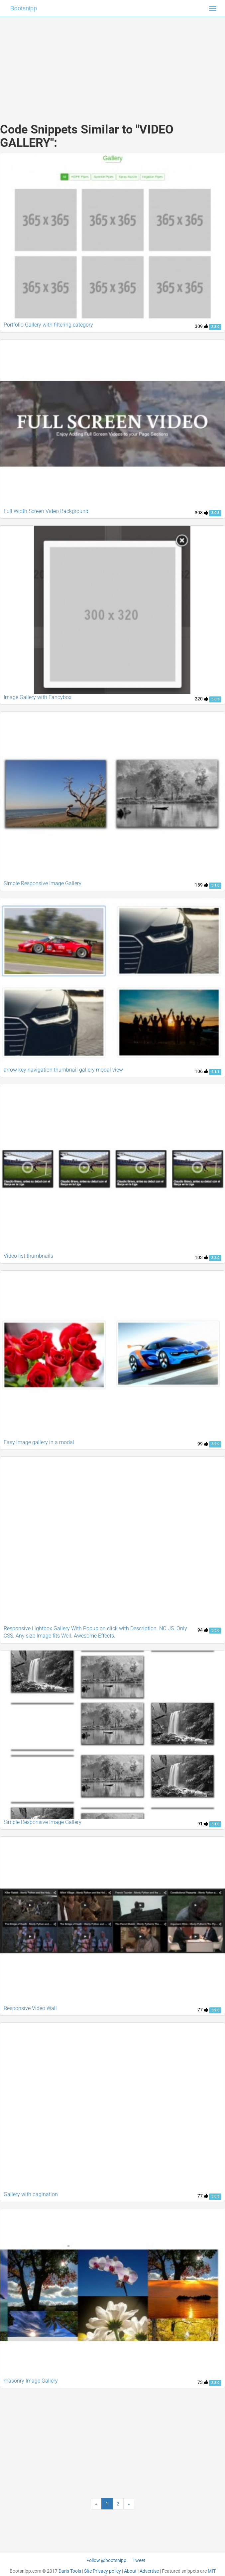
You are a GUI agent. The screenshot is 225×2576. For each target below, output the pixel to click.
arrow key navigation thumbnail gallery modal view (63, 1070)
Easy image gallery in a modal (39, 1442)
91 (202, 1823)
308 (201, 512)
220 (201, 698)
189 (201, 885)
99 (202, 1443)
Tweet (139, 2560)
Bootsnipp (23, 8)
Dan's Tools (69, 2571)
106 (201, 1071)
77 (202, 2009)
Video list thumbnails (28, 1256)
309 (201, 326)
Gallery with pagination (31, 2194)
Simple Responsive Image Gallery (42, 883)
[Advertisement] (113, 63)
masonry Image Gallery (31, 2381)
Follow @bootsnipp (106, 2560)
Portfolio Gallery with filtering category (48, 325)
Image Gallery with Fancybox (37, 697)
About (130, 2571)
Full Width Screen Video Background (46, 511)
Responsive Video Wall (30, 2008)
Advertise (149, 2571)
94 (202, 1630)
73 (202, 2382)
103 (201, 1257)
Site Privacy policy (102, 2571)
